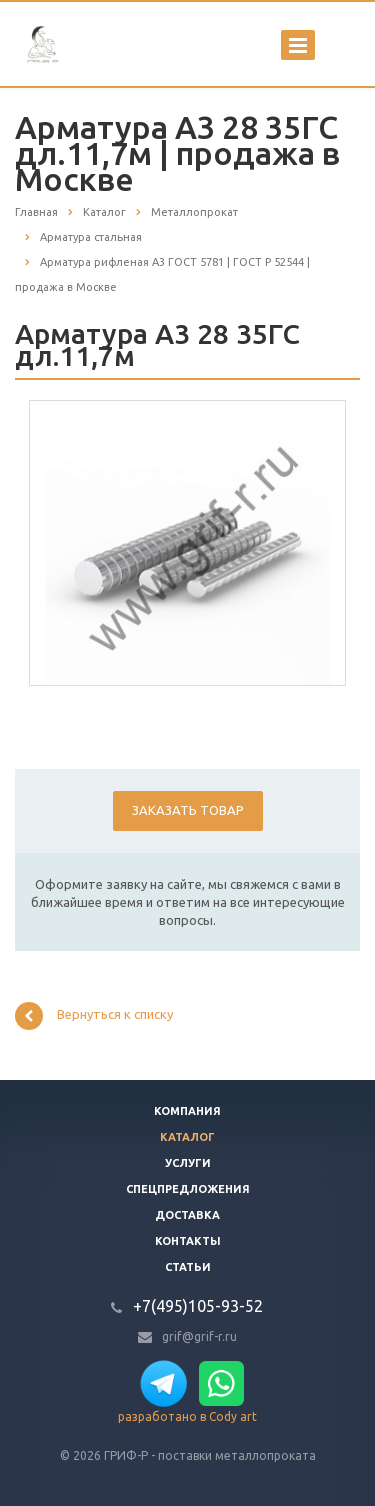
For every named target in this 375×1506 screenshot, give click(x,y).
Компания (187, 1111)
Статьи (188, 1267)
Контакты (188, 1241)
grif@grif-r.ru (199, 1336)
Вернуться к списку (94, 1016)
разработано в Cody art (187, 1416)
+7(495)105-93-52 (198, 1306)
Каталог (187, 1137)
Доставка (187, 1215)
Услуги (188, 1163)
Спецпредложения (188, 1189)
